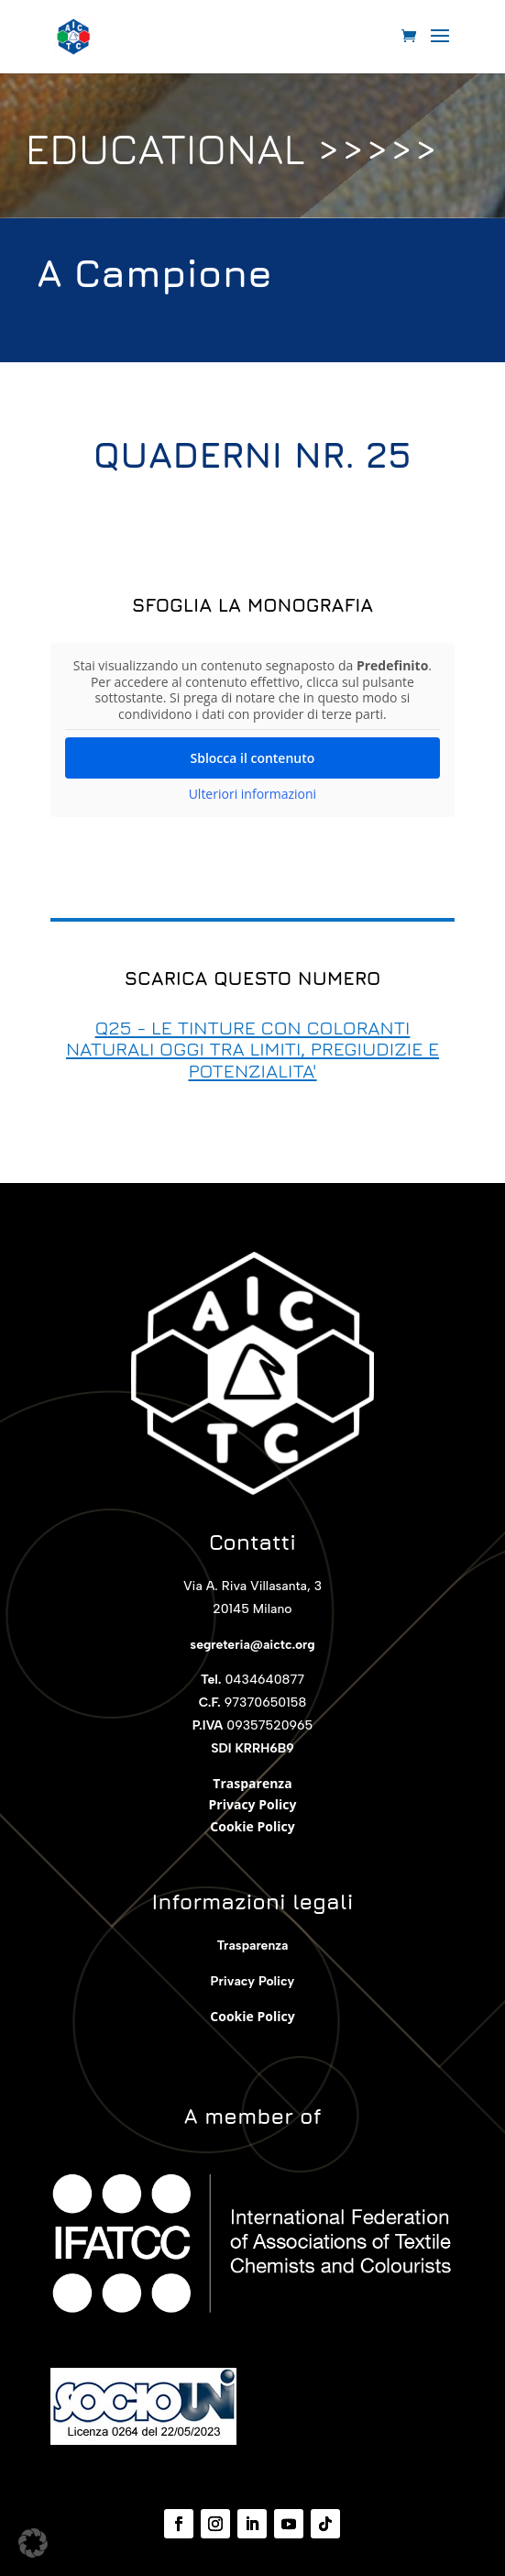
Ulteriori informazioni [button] (253, 794)
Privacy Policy (253, 1804)
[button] (33, 2543)
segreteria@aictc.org (252, 1645)
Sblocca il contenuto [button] (253, 758)
